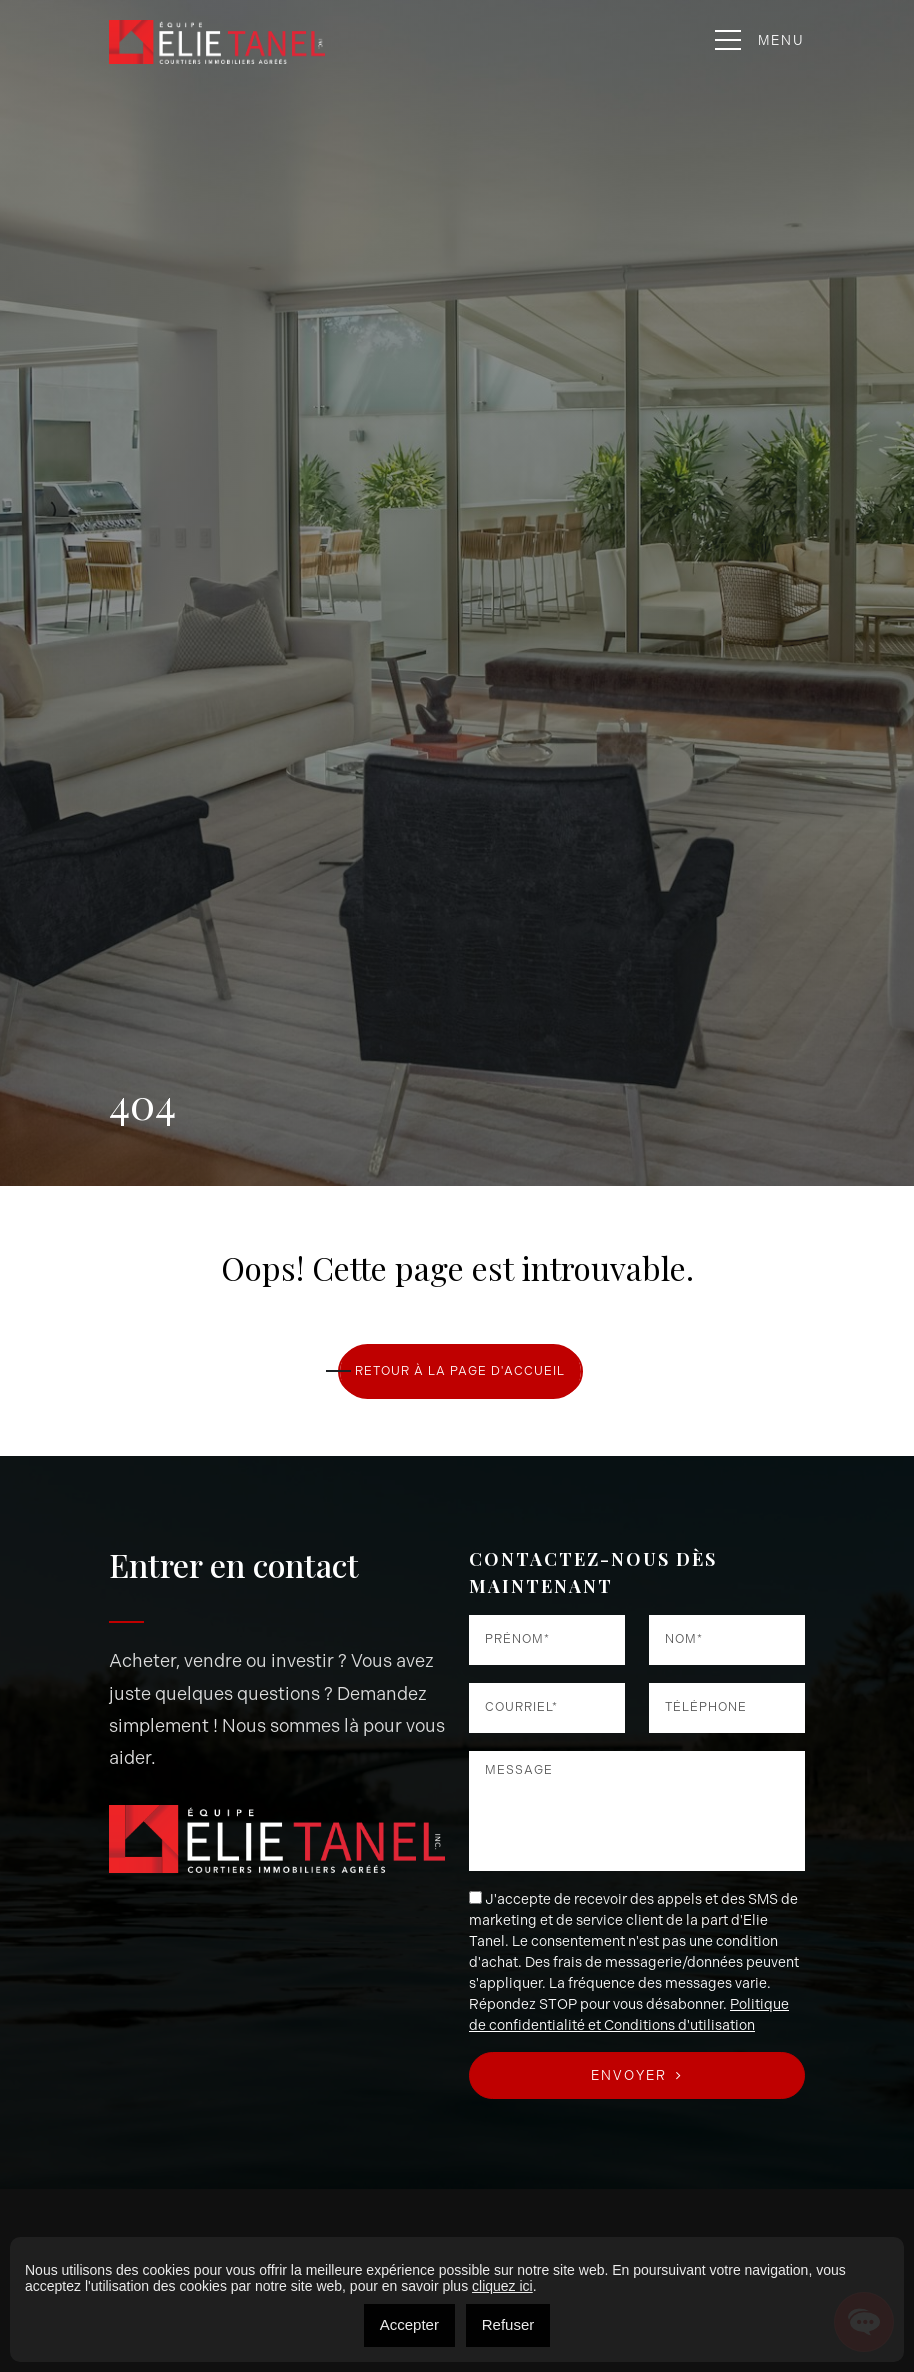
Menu (760, 40)
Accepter (409, 2324)
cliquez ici (502, 2286)
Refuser (508, 2324)
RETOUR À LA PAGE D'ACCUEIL (460, 1371)
